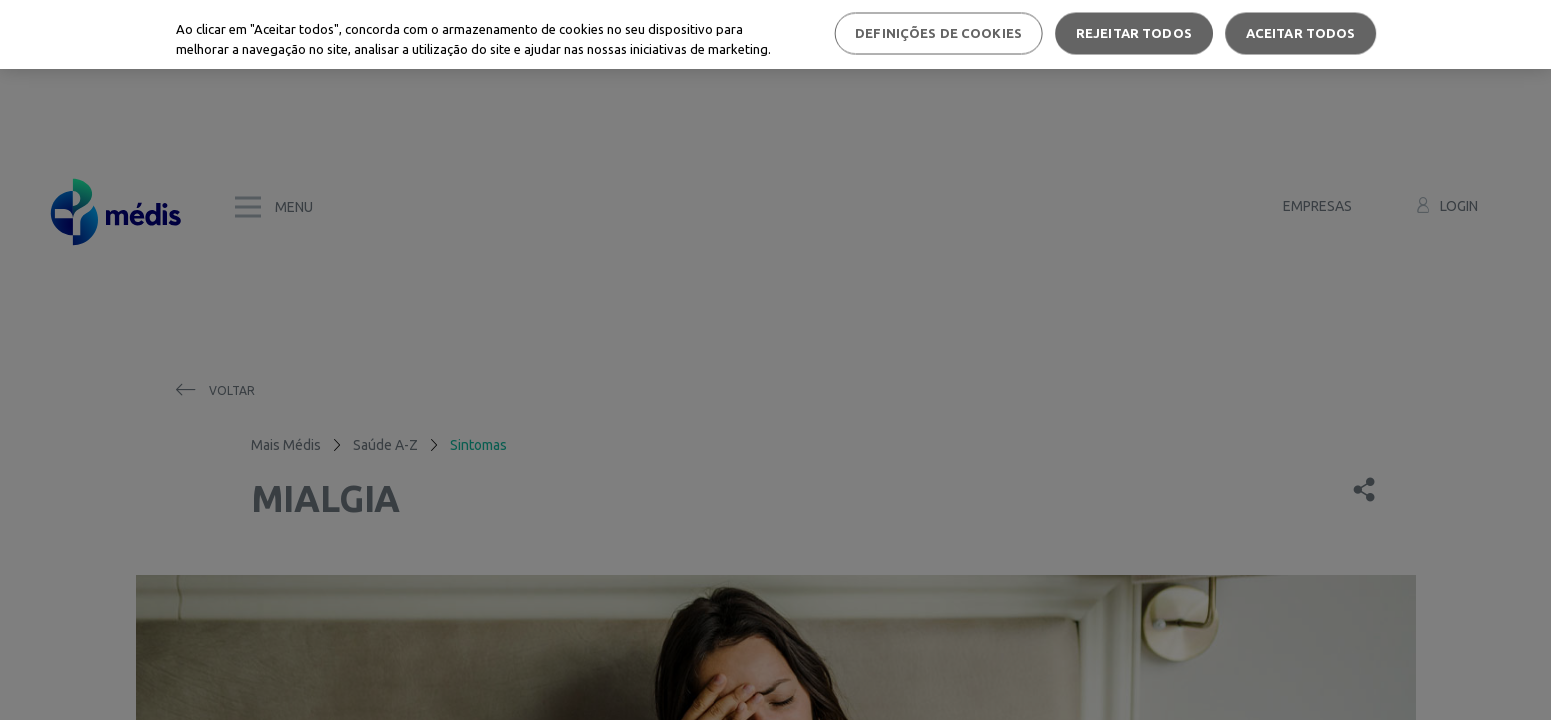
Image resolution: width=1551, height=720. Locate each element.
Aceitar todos (1301, 33)
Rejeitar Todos (1134, 33)
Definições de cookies (938, 33)
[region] (775, 34)
